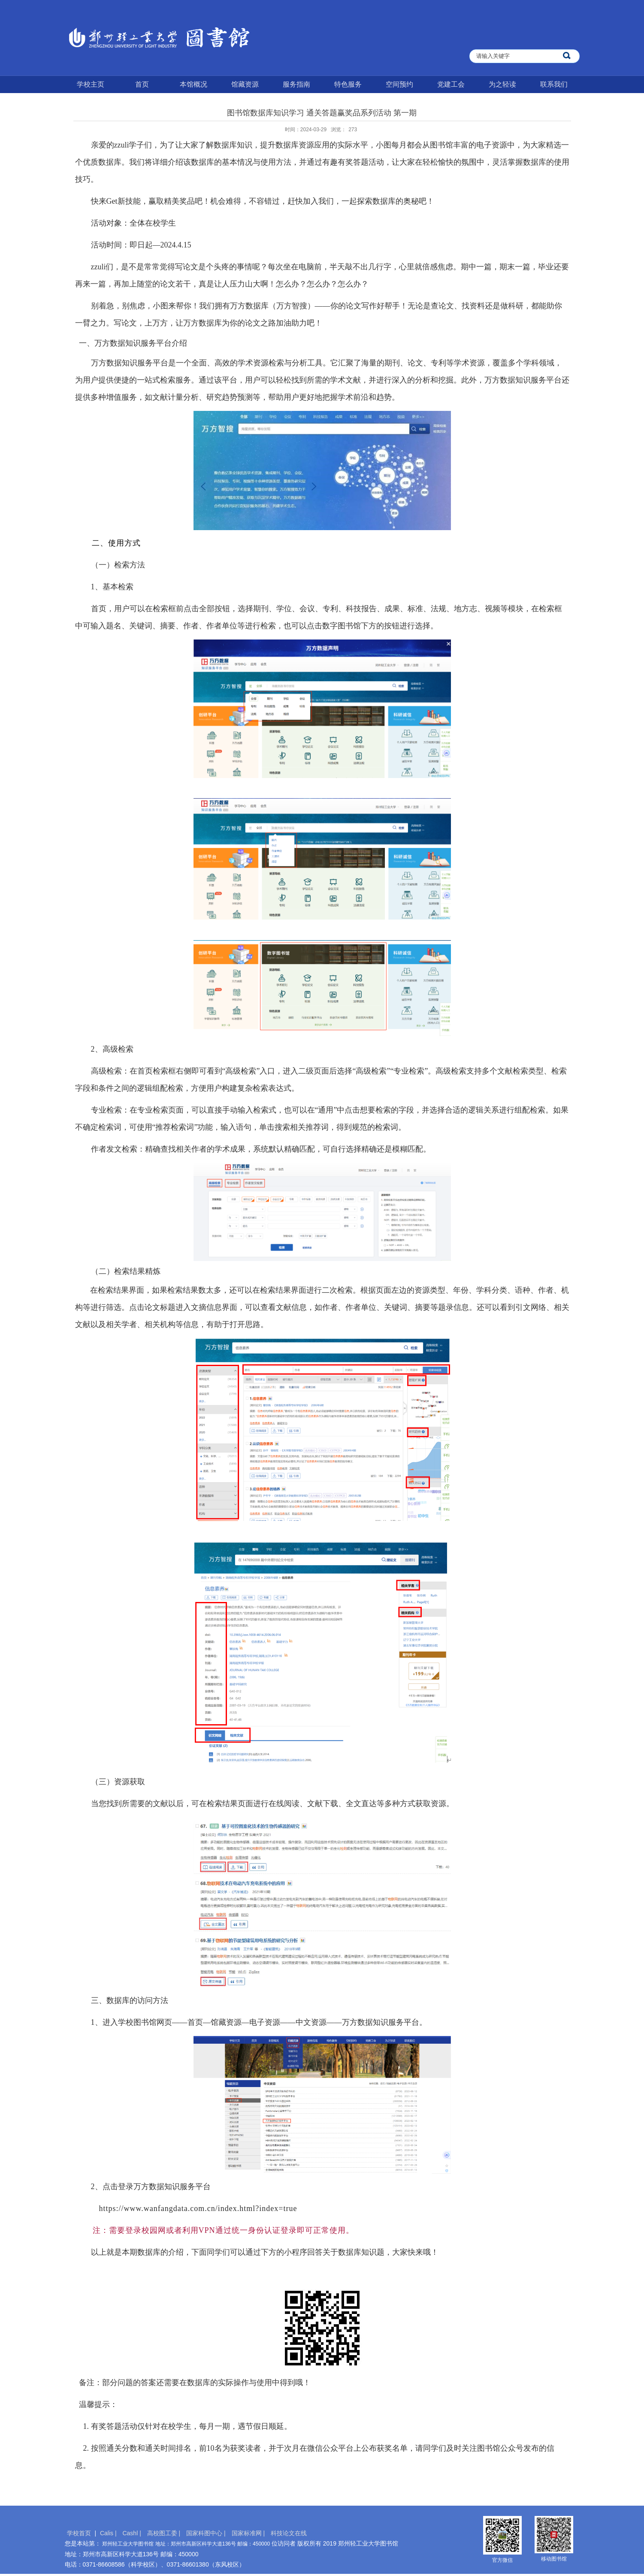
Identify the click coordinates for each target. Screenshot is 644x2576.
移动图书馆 (554, 2559)
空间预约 (399, 84)
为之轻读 (502, 84)
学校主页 (90, 84)
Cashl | (132, 2533)
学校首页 (79, 2533)
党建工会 (451, 84)
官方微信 (502, 2560)
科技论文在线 (289, 2533)
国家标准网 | (249, 2533)
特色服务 (348, 84)
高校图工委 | (164, 2533)
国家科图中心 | (206, 2533)
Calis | (109, 2533)
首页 (142, 84)
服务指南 (296, 84)
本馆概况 (193, 84)
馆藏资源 (245, 84)
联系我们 (554, 84)
